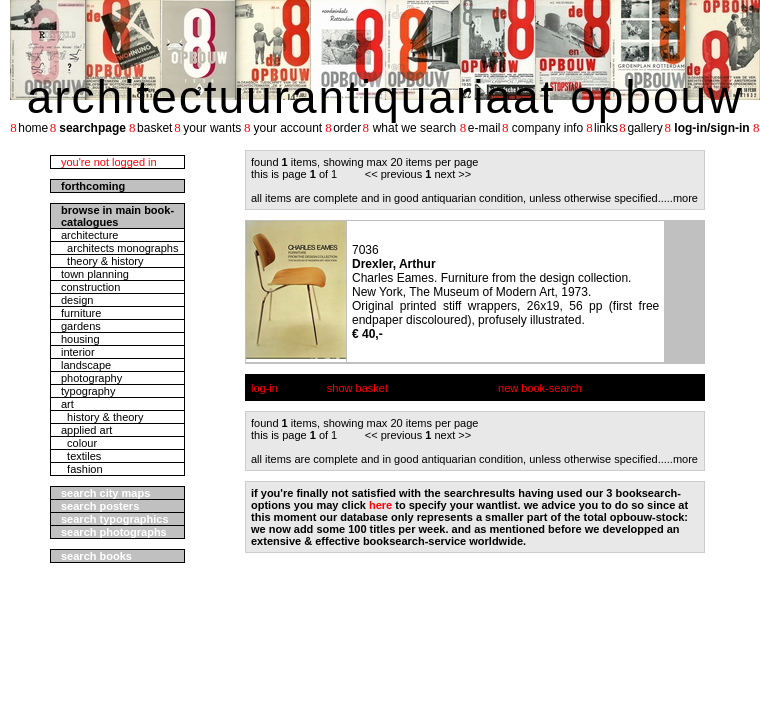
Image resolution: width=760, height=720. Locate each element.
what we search (414, 128)
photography (91, 378)
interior (78, 352)
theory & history (102, 261)
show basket (357, 388)
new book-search (540, 388)
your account (287, 128)
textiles (81, 456)
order (347, 128)
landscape (86, 365)
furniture (81, 313)
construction (90, 287)
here (380, 505)
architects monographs (119, 248)
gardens (81, 326)
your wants (212, 128)
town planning (95, 274)
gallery (644, 128)
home (33, 128)
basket (154, 128)
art (67, 404)
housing (80, 339)
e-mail (484, 128)
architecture (89, 235)
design (77, 300)
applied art (86, 430)
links (606, 128)
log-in (264, 388)
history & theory (102, 417)
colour (79, 443)
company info (547, 128)
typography (88, 391)
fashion (82, 469)
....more (679, 198)
